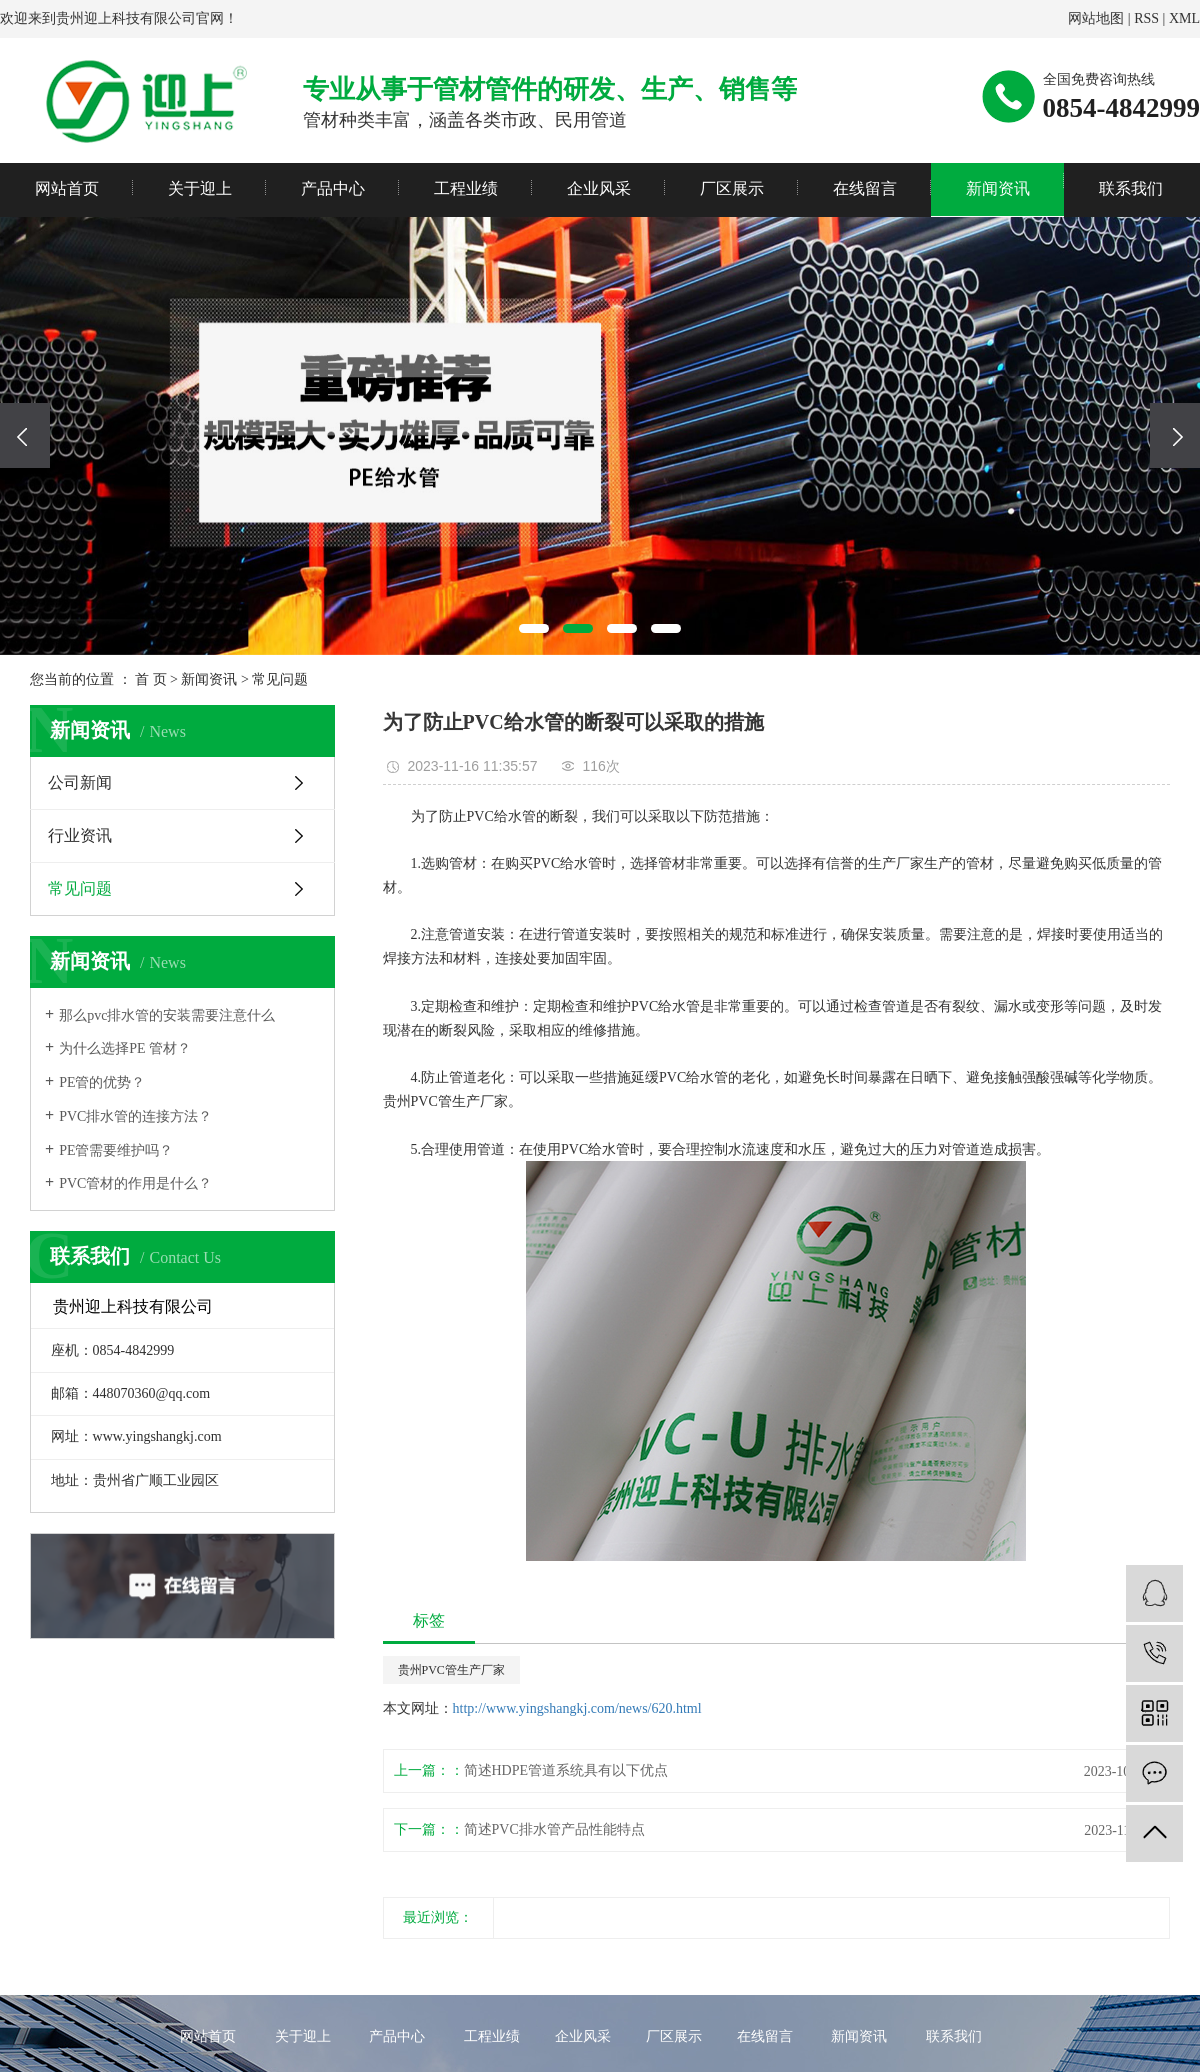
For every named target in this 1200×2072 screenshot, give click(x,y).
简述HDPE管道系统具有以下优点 (566, 1770)
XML (1184, 18)
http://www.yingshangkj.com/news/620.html (577, 1708)
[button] (534, 628)
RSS (1146, 18)
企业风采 (599, 188)
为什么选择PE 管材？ (125, 1048)
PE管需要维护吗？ (116, 1150)
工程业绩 (466, 188)
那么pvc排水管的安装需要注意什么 (167, 1015)
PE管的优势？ (102, 1082)
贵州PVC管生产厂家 (451, 1670)
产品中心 (333, 188)
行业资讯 (80, 835)
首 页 (151, 679)
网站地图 (1096, 18)
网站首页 (67, 188)
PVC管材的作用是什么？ (135, 1183)
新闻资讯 (998, 188)
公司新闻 (80, 782)
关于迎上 (200, 188)
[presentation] (25, 435)
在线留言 (865, 188)
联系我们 (1131, 188)
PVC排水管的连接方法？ (135, 1116)
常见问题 (280, 679)
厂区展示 (732, 188)
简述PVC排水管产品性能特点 (554, 1829)
